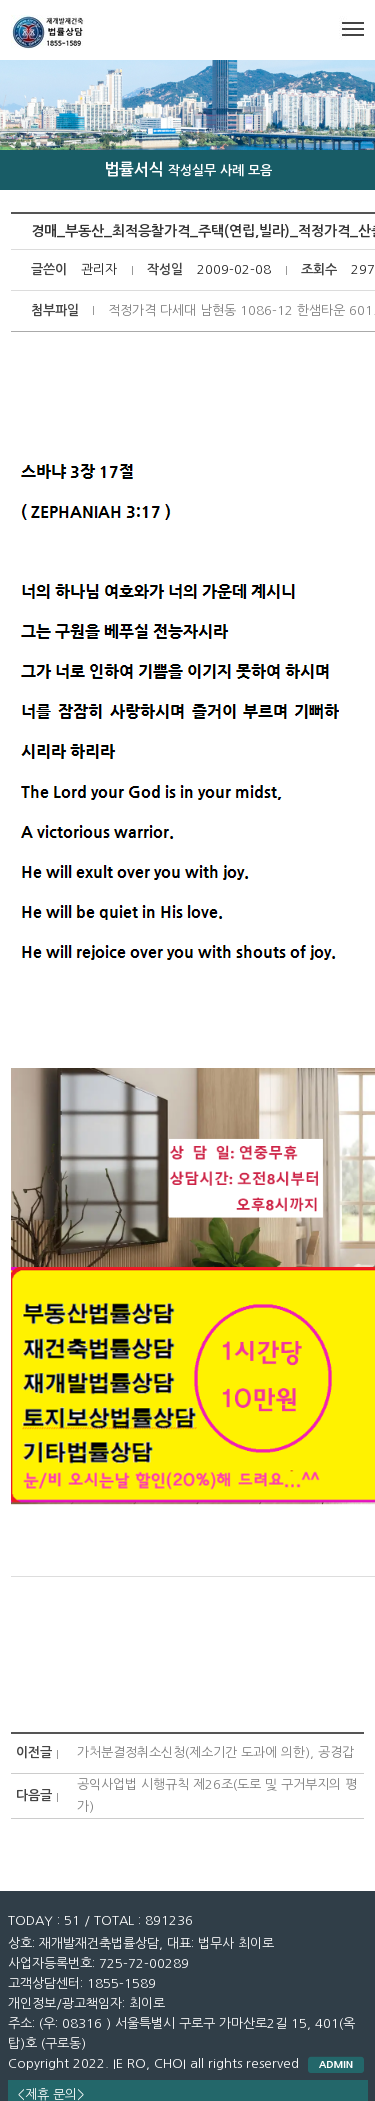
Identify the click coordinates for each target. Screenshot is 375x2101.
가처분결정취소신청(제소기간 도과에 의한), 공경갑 (215, 1752)
